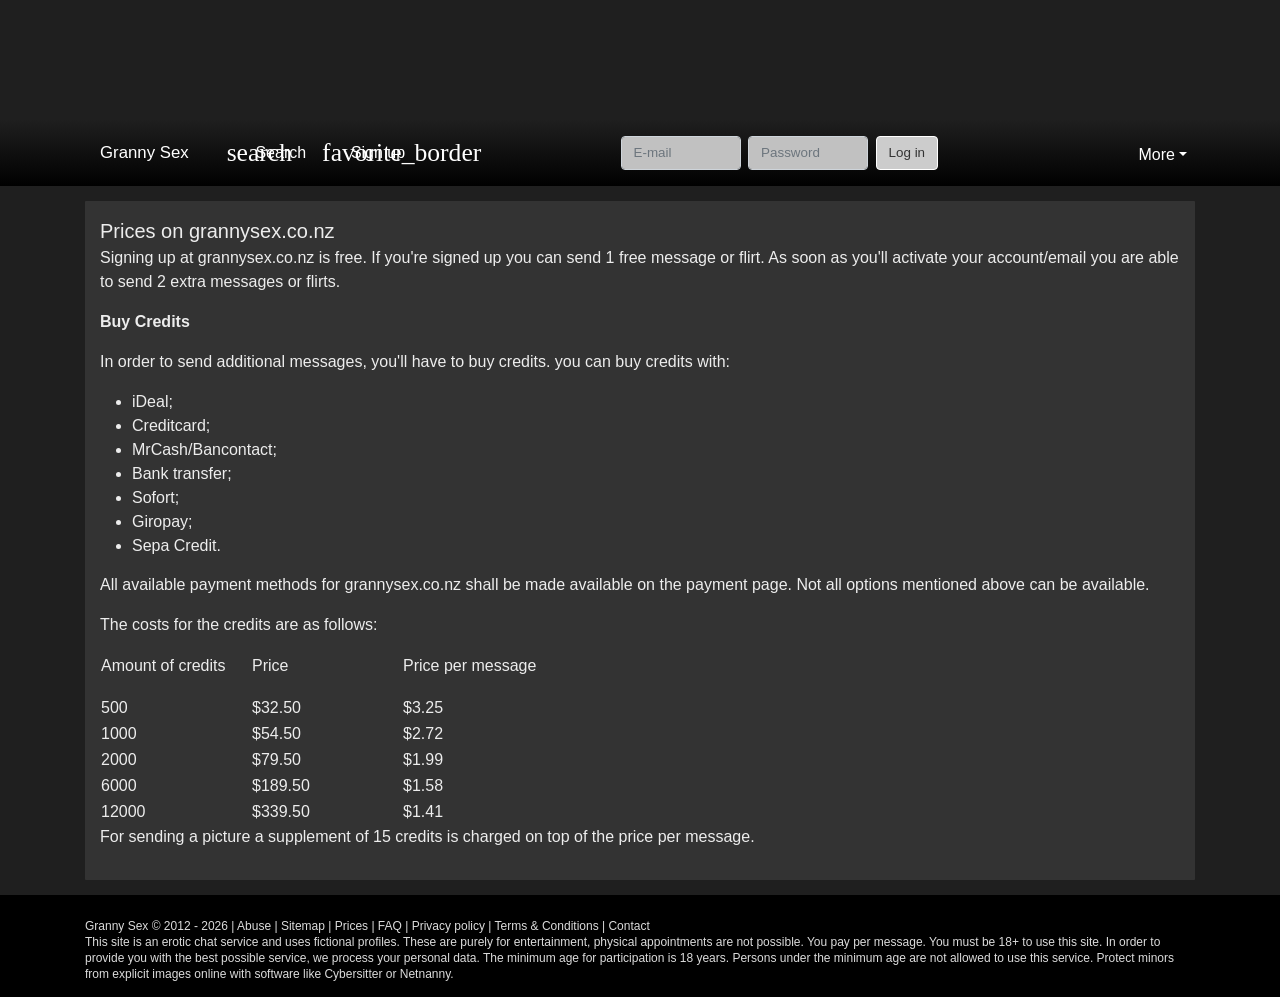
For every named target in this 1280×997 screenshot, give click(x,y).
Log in (907, 152)
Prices (351, 926)
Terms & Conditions (547, 926)
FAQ (390, 926)
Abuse (254, 926)
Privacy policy (448, 926)
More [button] (1156, 154)
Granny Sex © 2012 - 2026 (156, 926)
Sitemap (303, 926)
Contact (628, 926)
